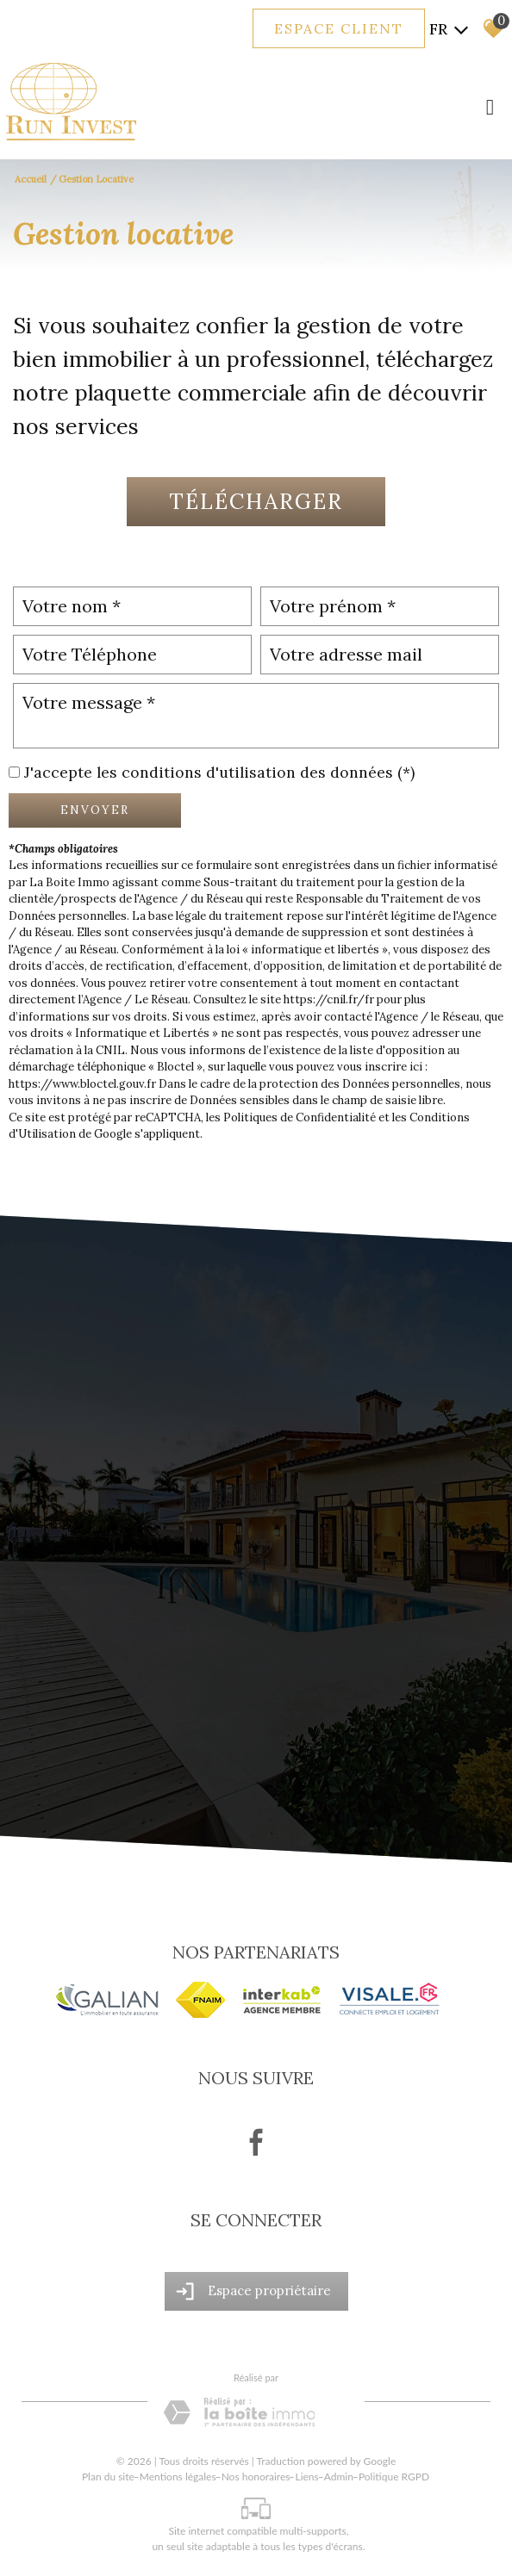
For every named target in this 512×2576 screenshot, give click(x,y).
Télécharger (256, 501)
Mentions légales (178, 2476)
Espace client (338, 28)
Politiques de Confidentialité (299, 1117)
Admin (338, 2476)
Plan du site (108, 2476)
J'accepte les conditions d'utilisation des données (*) (219, 772)
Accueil (31, 179)
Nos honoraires (256, 2476)
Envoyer (94, 810)
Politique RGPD (394, 2476)
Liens (306, 2476)
